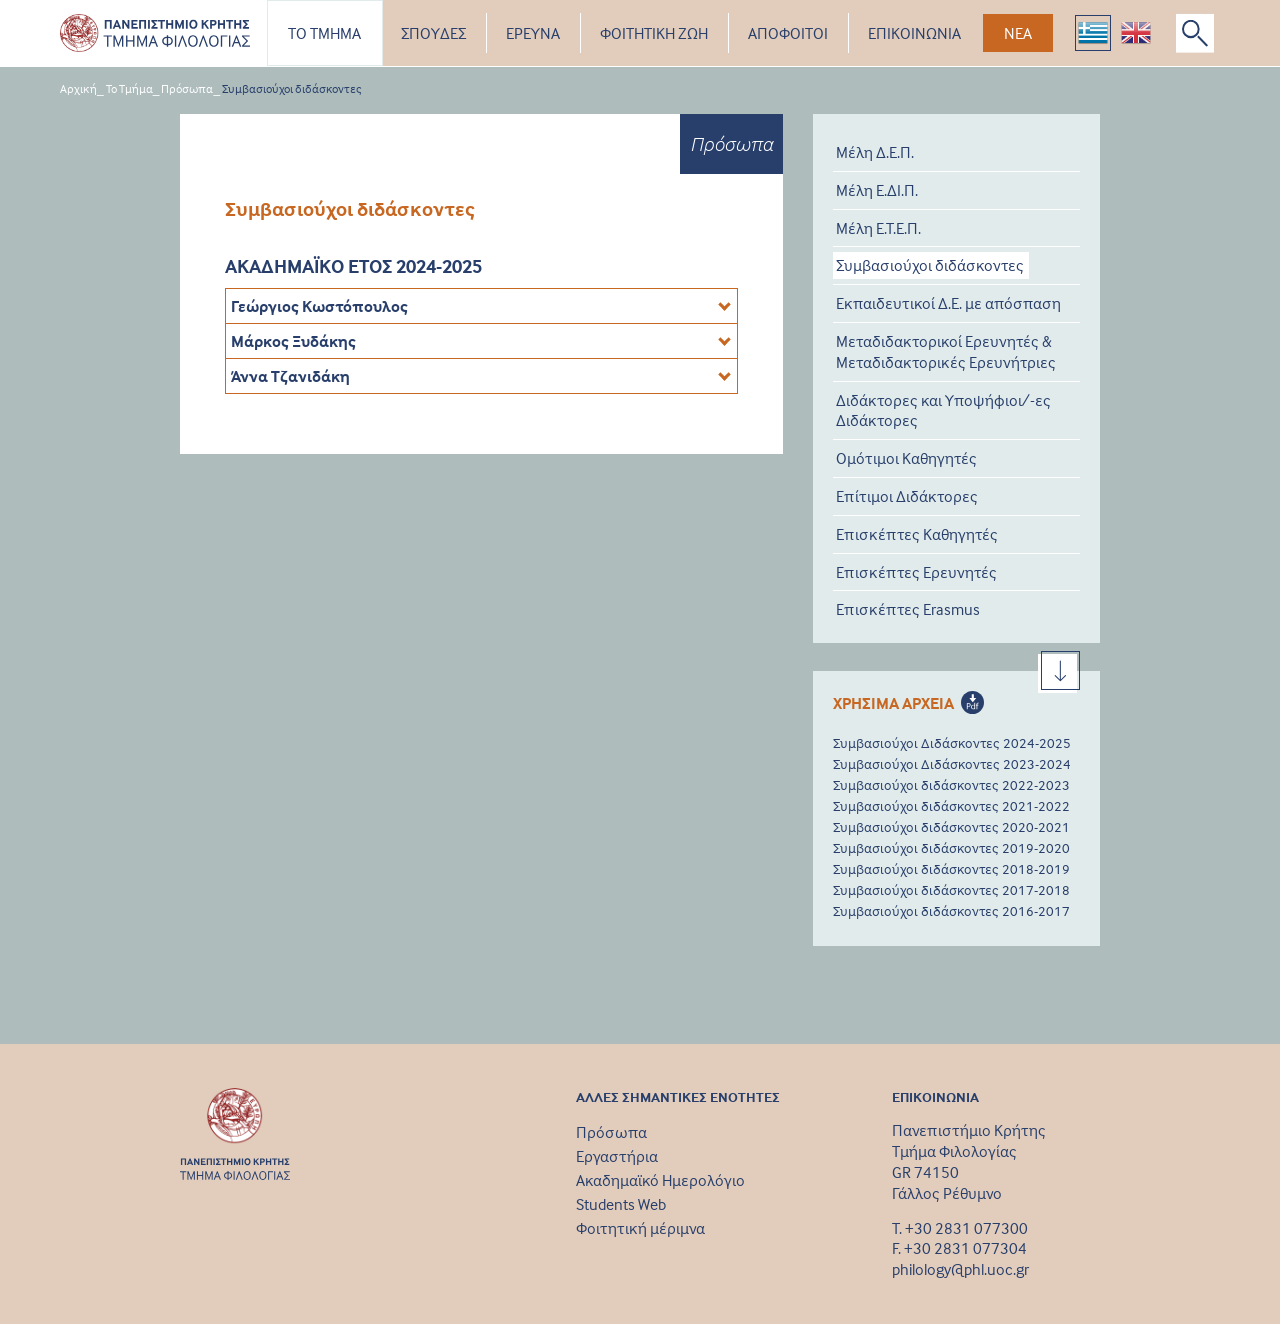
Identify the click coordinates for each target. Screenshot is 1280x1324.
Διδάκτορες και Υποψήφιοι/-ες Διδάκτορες (943, 410)
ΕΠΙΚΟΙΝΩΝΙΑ (914, 33)
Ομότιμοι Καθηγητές (906, 458)
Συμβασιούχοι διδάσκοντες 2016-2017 (951, 910)
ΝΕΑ (1018, 33)
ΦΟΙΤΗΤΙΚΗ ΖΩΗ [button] (654, 33)
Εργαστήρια (617, 1156)
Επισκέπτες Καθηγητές (917, 534)
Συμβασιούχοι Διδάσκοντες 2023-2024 (952, 763)
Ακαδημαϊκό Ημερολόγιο (660, 1180)
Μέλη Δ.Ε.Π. (875, 152)
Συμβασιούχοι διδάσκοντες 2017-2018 (951, 889)
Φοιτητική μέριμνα (640, 1228)
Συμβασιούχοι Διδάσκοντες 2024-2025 (952, 742)
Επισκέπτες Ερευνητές (916, 572)
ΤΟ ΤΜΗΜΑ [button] (324, 33)
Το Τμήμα (129, 88)
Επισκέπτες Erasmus (908, 609)
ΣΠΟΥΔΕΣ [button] (433, 33)
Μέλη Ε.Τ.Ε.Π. (878, 228)
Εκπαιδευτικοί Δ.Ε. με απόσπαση (948, 303)
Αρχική (78, 88)
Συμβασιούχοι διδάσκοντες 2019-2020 (951, 847)
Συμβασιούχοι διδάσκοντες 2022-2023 (951, 784)
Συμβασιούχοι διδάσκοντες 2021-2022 (951, 805)
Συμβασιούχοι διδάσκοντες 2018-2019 (951, 868)
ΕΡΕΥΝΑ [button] (533, 33)
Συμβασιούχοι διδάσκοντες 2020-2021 (951, 826)
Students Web (621, 1204)
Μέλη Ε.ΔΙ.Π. (877, 190)
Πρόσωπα (187, 88)
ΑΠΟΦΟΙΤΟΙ (788, 33)
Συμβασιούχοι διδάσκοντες (292, 88)
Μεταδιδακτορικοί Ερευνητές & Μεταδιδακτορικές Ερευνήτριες (946, 351)
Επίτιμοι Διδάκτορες (907, 496)
